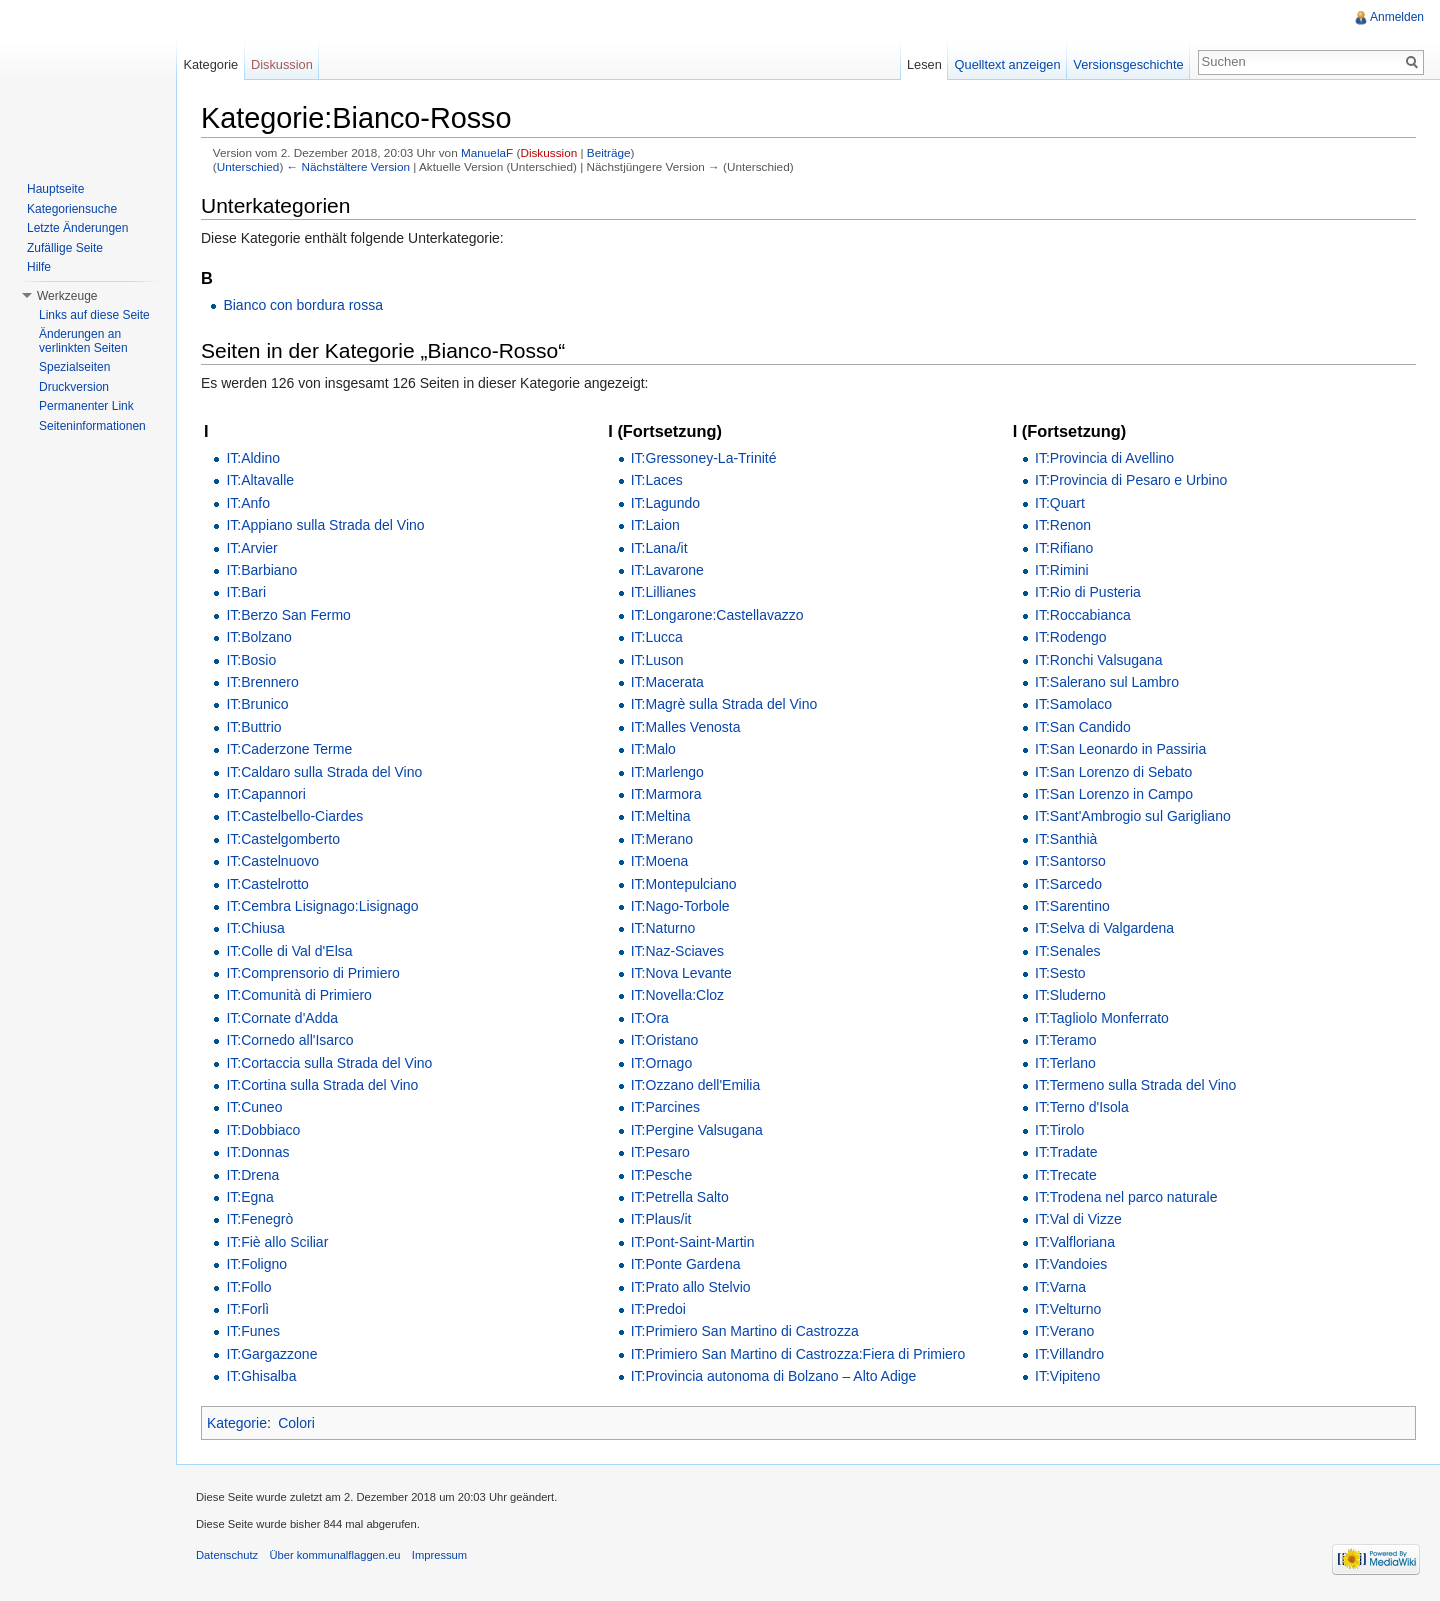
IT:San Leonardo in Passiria (1120, 749)
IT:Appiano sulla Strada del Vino (325, 525)
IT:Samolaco (1073, 704)
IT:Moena (660, 861)
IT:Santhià (1066, 839)
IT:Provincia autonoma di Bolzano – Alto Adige (774, 1376)
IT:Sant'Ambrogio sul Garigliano (1133, 816)
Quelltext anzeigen (1008, 64)
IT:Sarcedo (1068, 884)
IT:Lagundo (665, 503)
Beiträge (609, 152)
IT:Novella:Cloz (677, 995)
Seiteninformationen (92, 426)
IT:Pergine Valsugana (697, 1130)
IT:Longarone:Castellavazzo (717, 615)
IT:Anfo (248, 503)
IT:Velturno (1068, 1309)
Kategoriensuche (72, 209)
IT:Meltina (661, 816)
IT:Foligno (256, 1264)
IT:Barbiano (261, 570)
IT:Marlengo (667, 772)
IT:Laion (655, 525)
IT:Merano (662, 839)
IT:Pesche (661, 1175)
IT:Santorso (1070, 861)
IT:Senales (1067, 951)
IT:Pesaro (660, 1152)
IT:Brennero (262, 682)
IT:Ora (650, 1018)
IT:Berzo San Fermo (288, 615)
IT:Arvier (251, 548)
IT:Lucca (657, 637)
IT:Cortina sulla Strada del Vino (322, 1085)
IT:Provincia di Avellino (1104, 458)
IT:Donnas (257, 1152)
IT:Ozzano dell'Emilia (696, 1085)
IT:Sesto (1060, 973)
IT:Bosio (251, 660)
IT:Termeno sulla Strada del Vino (1135, 1085)
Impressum (439, 1555)
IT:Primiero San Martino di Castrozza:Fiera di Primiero (798, 1354)
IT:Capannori (265, 794)
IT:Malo (653, 749)
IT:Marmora (666, 794)
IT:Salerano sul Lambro (1107, 682)
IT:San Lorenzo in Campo (1114, 794)
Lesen (924, 64)
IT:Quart (1060, 503)
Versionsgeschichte (1128, 64)
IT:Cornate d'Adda (282, 1018)
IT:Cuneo (254, 1107)
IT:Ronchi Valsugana (1098, 660)
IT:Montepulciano (684, 884)
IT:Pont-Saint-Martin (693, 1242)
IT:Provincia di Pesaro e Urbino (1131, 480)
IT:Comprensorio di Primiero (313, 973)
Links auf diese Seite (94, 315)
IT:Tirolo (1059, 1130)
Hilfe (39, 267)
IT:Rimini (1062, 570)
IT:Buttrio (253, 727)
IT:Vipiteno (1067, 1376)
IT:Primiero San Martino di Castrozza (745, 1331)
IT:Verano (1064, 1331)
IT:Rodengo (1071, 637)
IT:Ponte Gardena (686, 1264)
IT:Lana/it (659, 548)
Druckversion (74, 387)
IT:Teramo (1065, 1040)
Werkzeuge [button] (67, 296)
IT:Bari (246, 592)
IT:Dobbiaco (263, 1130)
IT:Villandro (1069, 1354)
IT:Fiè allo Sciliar (277, 1242)
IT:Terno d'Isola (1082, 1107)
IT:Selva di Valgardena (1104, 928)
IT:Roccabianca (1083, 615)
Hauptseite (55, 189)
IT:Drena (252, 1175)
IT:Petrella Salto (680, 1197)
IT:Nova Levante (681, 973)
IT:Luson (657, 660)
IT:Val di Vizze (1078, 1219)
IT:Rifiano (1064, 548)
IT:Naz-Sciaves (677, 951)
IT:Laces (657, 480)
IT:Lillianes (663, 592)
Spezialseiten (74, 367)
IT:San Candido (1083, 727)
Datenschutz (227, 1555)
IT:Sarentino (1072, 906)
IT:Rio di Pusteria (1088, 592)
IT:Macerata (667, 682)
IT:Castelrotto (267, 884)
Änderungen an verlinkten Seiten (83, 341)
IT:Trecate (1066, 1175)
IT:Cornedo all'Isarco (289, 1040)
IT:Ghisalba (261, 1376)
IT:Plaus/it (661, 1219)
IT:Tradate (1066, 1152)
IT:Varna (1060, 1287)
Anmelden (1397, 17)
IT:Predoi (658, 1309)
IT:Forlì (247, 1309)
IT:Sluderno (1070, 995)
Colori (296, 1423)
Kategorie (237, 1423)
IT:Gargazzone (271, 1354)
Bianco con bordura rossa (303, 305)
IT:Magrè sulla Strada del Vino (724, 704)
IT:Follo (248, 1287)
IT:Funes (253, 1331)
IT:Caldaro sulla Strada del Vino (324, 772)
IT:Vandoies (1071, 1264)
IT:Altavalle (260, 480)
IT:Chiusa (255, 928)
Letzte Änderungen (77, 228)
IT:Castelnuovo (272, 861)
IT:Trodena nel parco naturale (1126, 1197)
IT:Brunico (257, 704)
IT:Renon (1063, 525)
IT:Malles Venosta (686, 727)
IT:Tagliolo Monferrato (1102, 1018)
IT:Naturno (663, 928)
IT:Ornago (661, 1063)
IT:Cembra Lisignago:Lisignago (322, 906)
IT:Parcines (665, 1107)
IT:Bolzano (258, 637)
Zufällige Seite (65, 248)
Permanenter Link (86, 406)
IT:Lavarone (667, 570)
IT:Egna (249, 1197)
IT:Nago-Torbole (680, 906)
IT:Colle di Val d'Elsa (289, 951)
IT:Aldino (253, 458)
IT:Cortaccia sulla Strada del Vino (329, 1063)
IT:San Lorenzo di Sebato (1113, 772)
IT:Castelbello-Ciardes (294, 816)
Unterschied (248, 166)
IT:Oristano (665, 1040)
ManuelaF (487, 152)
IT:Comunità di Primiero (299, 995)
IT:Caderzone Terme (289, 749)
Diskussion (548, 152)
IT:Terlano (1065, 1063)
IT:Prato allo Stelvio (691, 1287)
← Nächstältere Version (348, 166)
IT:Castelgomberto (283, 839)
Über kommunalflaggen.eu (334, 1555)
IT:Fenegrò (259, 1219)
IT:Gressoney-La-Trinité (704, 458)
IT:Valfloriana (1075, 1242)
